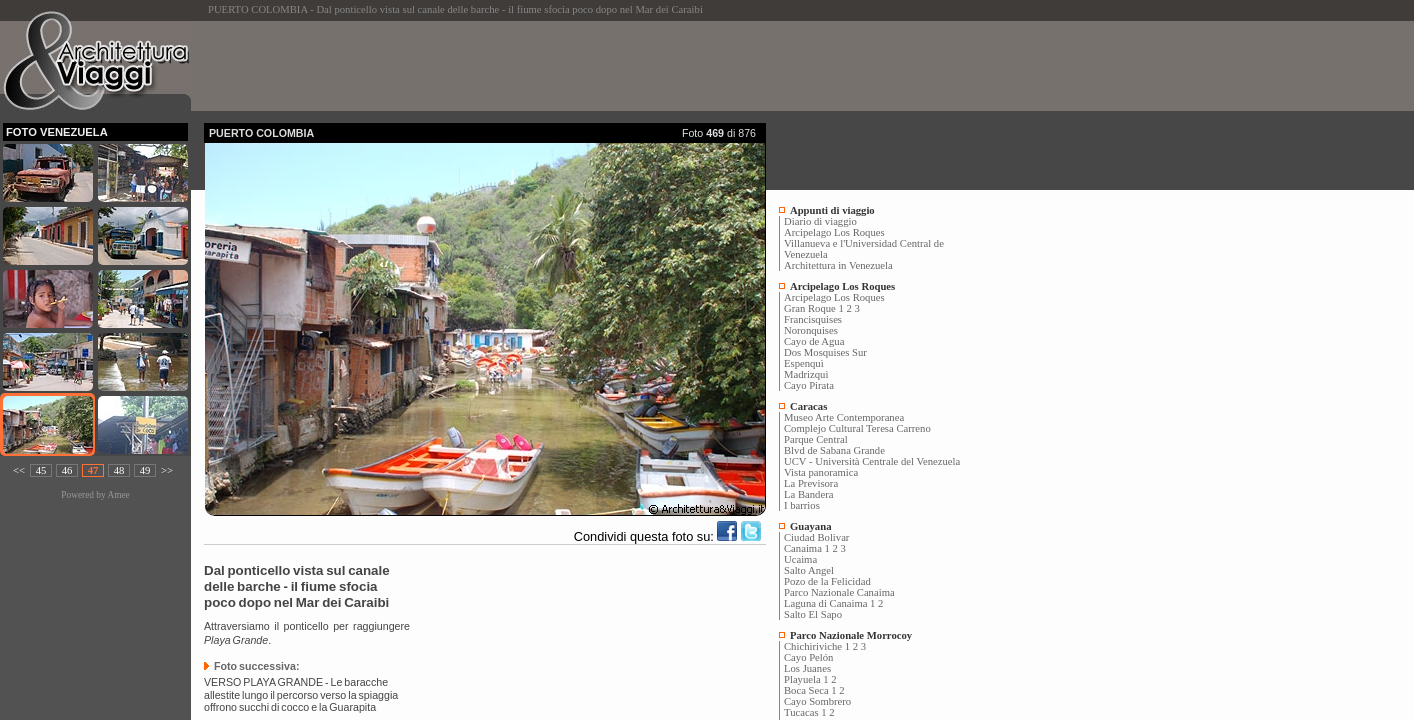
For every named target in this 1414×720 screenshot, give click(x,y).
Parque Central (816, 439)
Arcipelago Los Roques (834, 232)
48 (119, 470)
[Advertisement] (568, 66)
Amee (118, 495)
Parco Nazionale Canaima (839, 592)
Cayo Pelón (808, 657)
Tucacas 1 (805, 712)
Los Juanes (807, 668)
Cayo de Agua (814, 341)
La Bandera (808, 494)
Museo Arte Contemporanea (844, 417)
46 (67, 470)
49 (145, 470)
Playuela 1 (806, 679)
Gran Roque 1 (814, 308)
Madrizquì (806, 374)
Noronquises (811, 330)
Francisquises (813, 319)
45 (41, 470)
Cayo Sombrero (817, 701)
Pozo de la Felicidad (827, 581)
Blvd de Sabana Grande (834, 450)
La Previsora (811, 483)
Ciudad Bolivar (816, 537)
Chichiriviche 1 (817, 646)
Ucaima (800, 559)
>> (167, 470)
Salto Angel (809, 570)
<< (19, 470)
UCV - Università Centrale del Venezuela (872, 461)
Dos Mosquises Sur (825, 352)
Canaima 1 (807, 548)
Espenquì (804, 363)
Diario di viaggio (820, 221)
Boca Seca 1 (810, 690)
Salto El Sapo (813, 614)
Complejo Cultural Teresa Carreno (857, 428)
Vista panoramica (821, 472)
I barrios (802, 505)
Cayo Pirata (809, 385)
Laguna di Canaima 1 (829, 603)
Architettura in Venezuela (838, 265)
